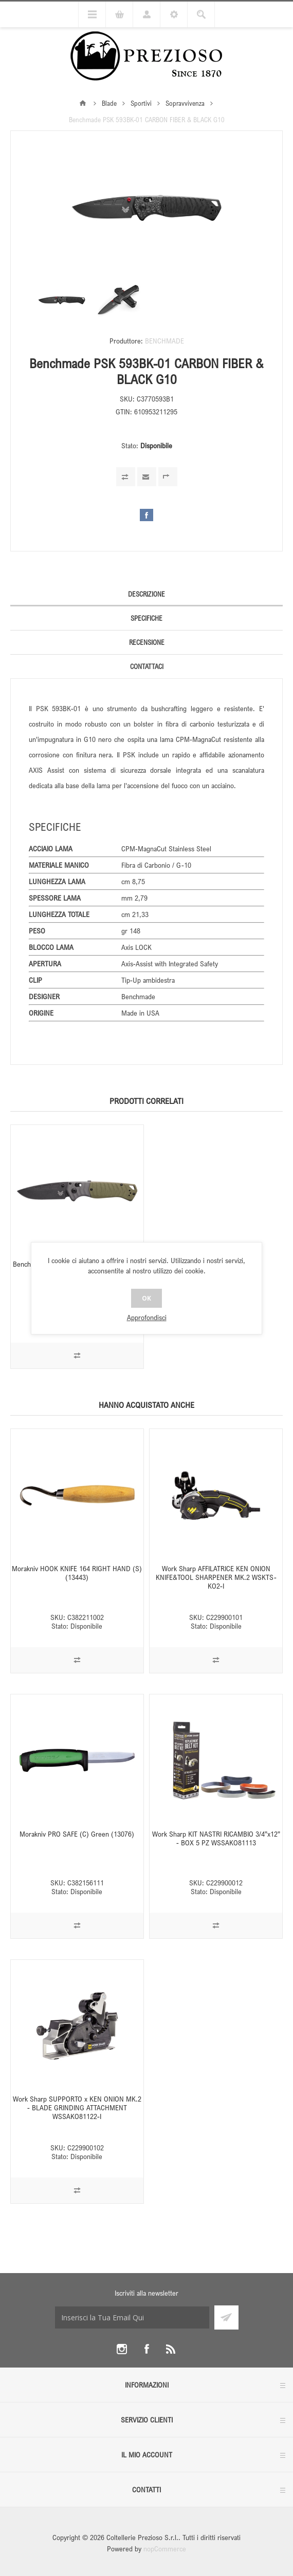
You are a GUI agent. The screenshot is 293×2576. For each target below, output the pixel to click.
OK (146, 1298)
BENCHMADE (164, 340)
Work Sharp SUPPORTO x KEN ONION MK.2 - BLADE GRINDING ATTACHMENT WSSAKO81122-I (77, 2107)
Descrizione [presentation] (146, 594)
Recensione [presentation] (146, 642)
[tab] (146, 594)
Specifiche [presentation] (146, 618)
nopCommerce (164, 2548)
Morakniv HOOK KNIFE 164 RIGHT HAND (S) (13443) (77, 1572)
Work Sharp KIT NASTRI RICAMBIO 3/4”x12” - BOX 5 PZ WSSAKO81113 (216, 1838)
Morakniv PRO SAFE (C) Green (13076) (77, 1833)
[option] (61, 300)
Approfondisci (147, 1317)
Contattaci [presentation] (146, 666)
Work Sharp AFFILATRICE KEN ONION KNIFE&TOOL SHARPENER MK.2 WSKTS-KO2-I (216, 1577)
